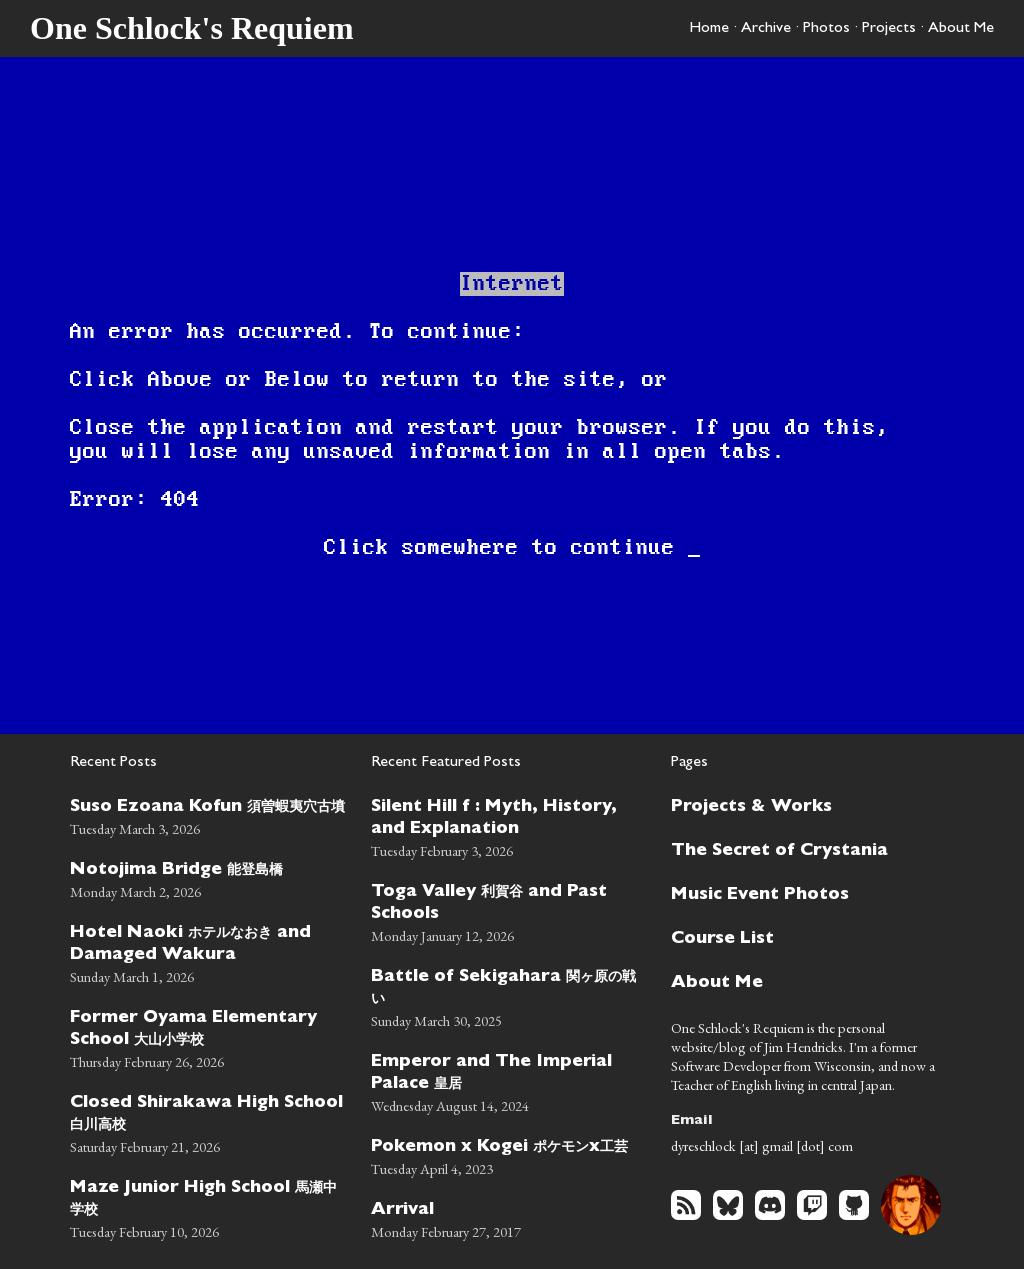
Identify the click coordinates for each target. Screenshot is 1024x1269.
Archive (766, 29)
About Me (961, 29)
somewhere (460, 548)
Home (709, 29)
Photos (826, 29)
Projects (889, 29)
